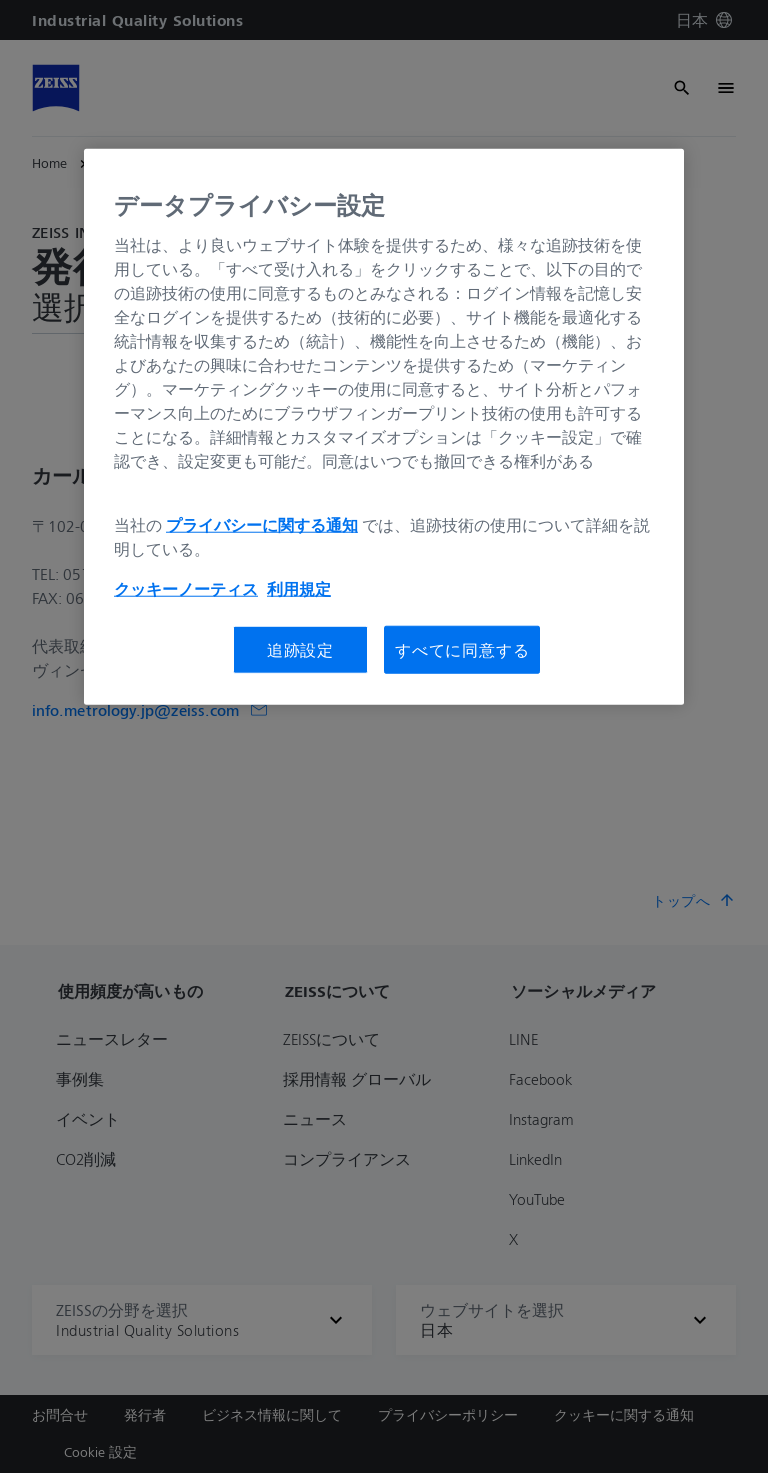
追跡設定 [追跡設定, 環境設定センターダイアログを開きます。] (300, 649)
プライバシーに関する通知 (262, 524)
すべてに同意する (462, 649)
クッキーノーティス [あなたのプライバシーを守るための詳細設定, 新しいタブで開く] (186, 588)
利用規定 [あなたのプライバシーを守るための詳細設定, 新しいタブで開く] (299, 588)
